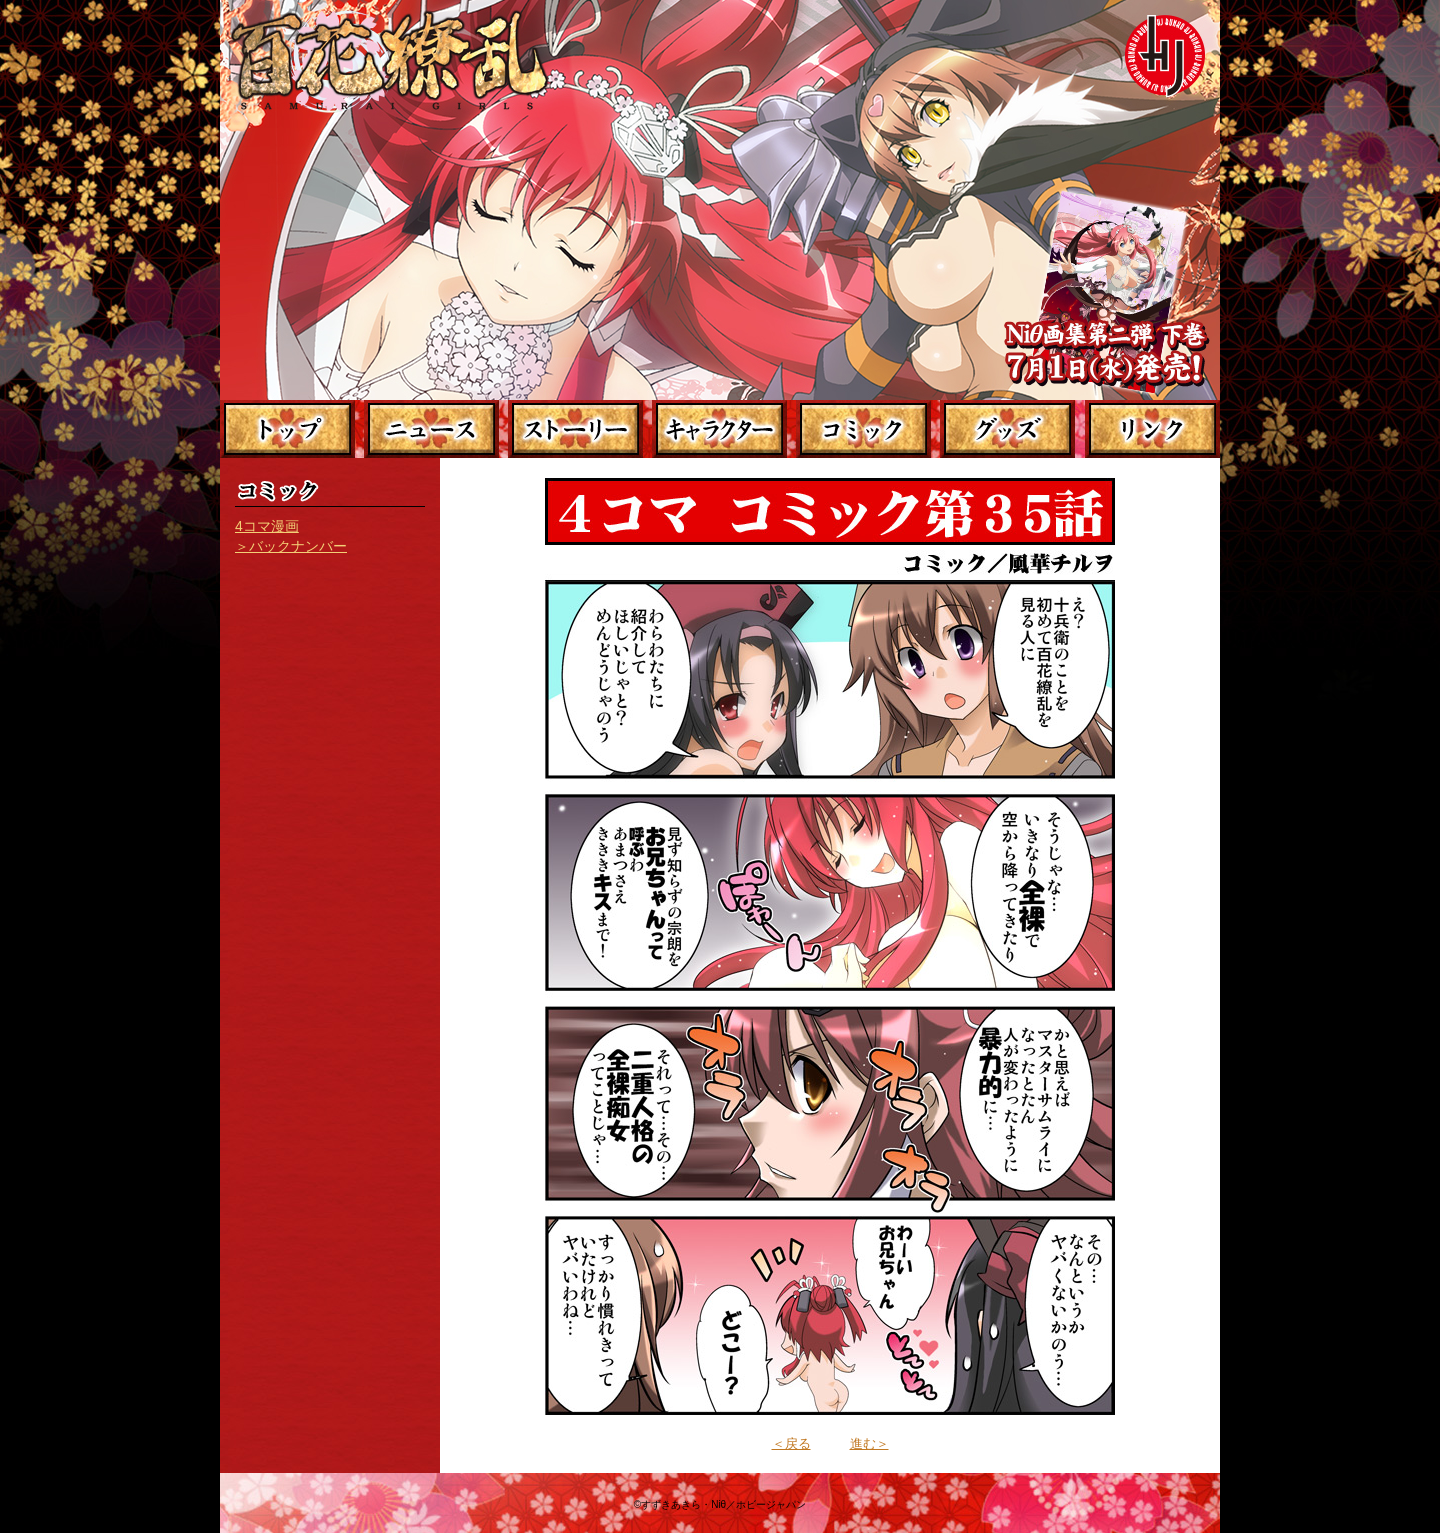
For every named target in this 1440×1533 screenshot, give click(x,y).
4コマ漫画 (267, 526)
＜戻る (791, 1443)
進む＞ (869, 1443)
